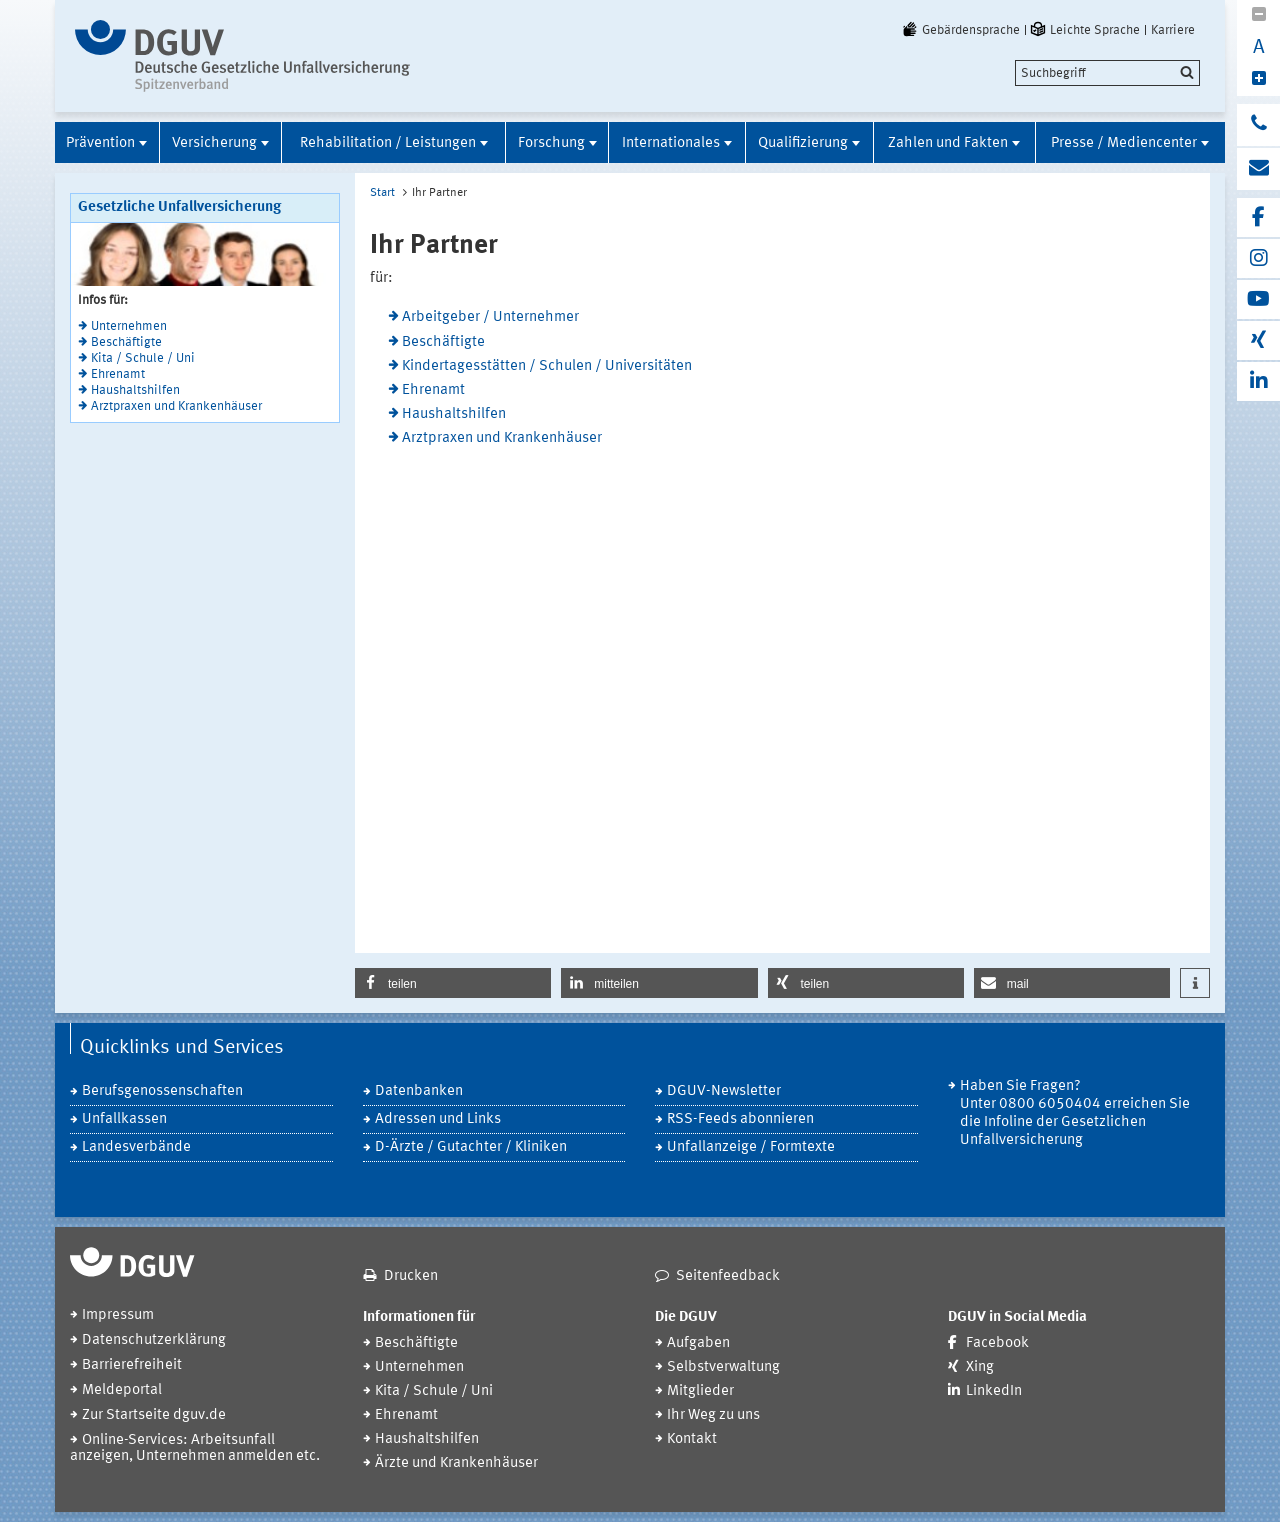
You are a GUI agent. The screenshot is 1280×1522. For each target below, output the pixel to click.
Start (382, 193)
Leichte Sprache (1084, 30)
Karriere (1173, 30)
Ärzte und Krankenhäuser (456, 1463)
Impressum (118, 1315)
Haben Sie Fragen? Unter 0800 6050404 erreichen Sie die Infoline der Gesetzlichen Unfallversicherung (1075, 1113)
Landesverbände (136, 1147)
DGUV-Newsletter (724, 1091)
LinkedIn (994, 1391)
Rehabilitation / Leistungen (388, 143)
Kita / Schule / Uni (143, 358)
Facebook (997, 1343)
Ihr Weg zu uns (713, 1415)
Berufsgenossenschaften (162, 1091)
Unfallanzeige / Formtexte (751, 1147)
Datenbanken (419, 1091)
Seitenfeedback (728, 1276)
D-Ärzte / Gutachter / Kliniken (471, 1147)
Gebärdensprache (960, 30)
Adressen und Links (438, 1119)
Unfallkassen (124, 1119)
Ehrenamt (118, 374)
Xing (980, 1367)
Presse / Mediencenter (1124, 143)
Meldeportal (122, 1390)
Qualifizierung (803, 143)
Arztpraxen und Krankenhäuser (176, 406)
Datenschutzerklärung (154, 1340)
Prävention (100, 143)
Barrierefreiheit (132, 1365)
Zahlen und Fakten (948, 143)
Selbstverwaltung (723, 1367)
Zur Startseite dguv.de (154, 1415)
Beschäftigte (126, 342)
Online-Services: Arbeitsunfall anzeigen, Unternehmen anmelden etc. (195, 1448)
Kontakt (692, 1439)
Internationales (671, 143)
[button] (453, 983)
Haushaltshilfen (135, 390)
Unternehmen (129, 326)
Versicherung (214, 143)
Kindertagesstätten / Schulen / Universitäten (547, 366)
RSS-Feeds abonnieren (740, 1119)
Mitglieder (700, 1391)
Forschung (551, 143)
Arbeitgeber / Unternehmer (490, 317)
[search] (1107, 73)
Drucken (411, 1276)
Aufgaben (698, 1343)
